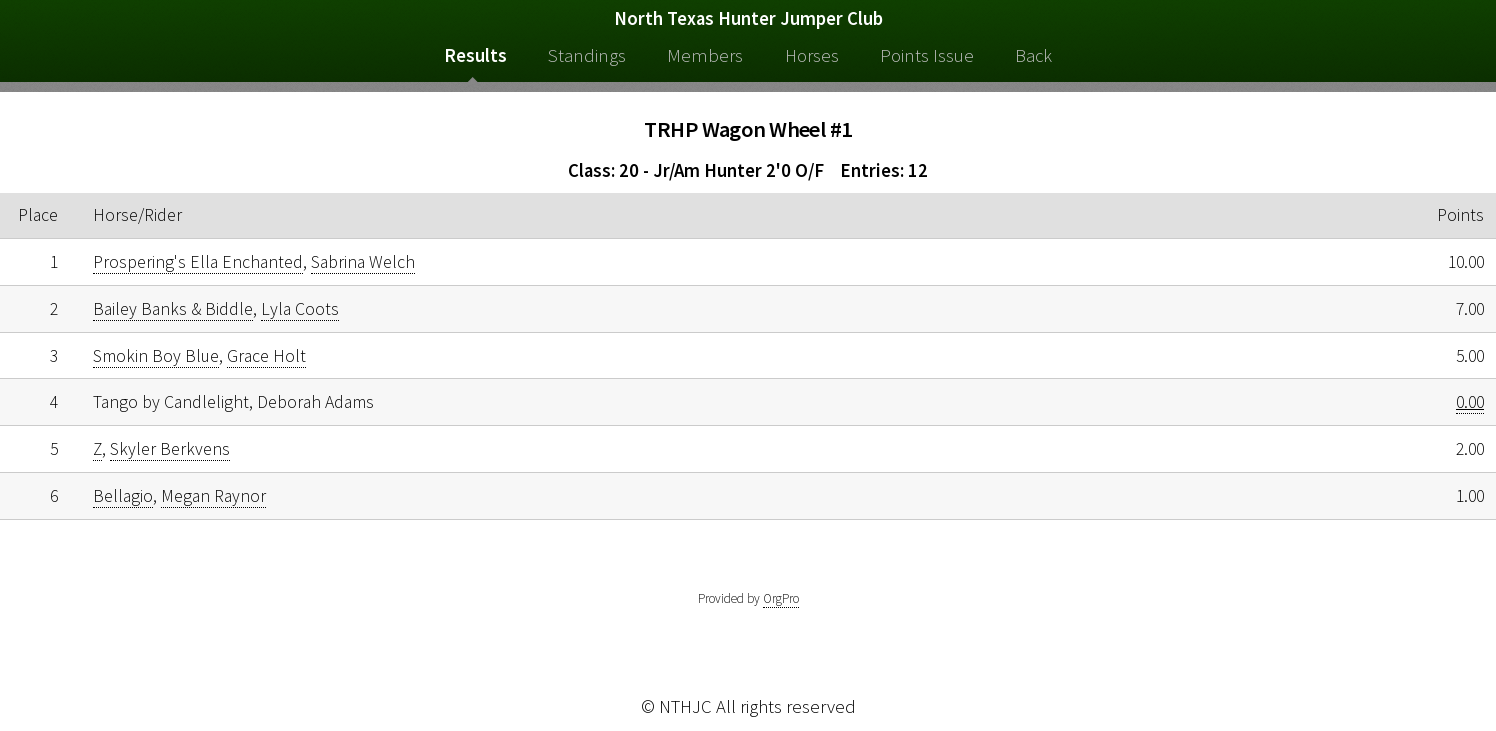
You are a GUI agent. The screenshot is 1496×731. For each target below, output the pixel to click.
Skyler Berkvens (170, 449)
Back (1033, 55)
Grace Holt (266, 356)
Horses (812, 55)
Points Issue (927, 55)
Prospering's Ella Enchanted (198, 262)
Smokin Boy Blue (156, 356)
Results (475, 55)
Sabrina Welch (363, 262)
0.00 (1470, 402)
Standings (587, 55)
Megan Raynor (213, 496)
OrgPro (781, 598)
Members (705, 55)
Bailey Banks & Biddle (173, 309)
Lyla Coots (300, 309)
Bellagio (123, 496)
